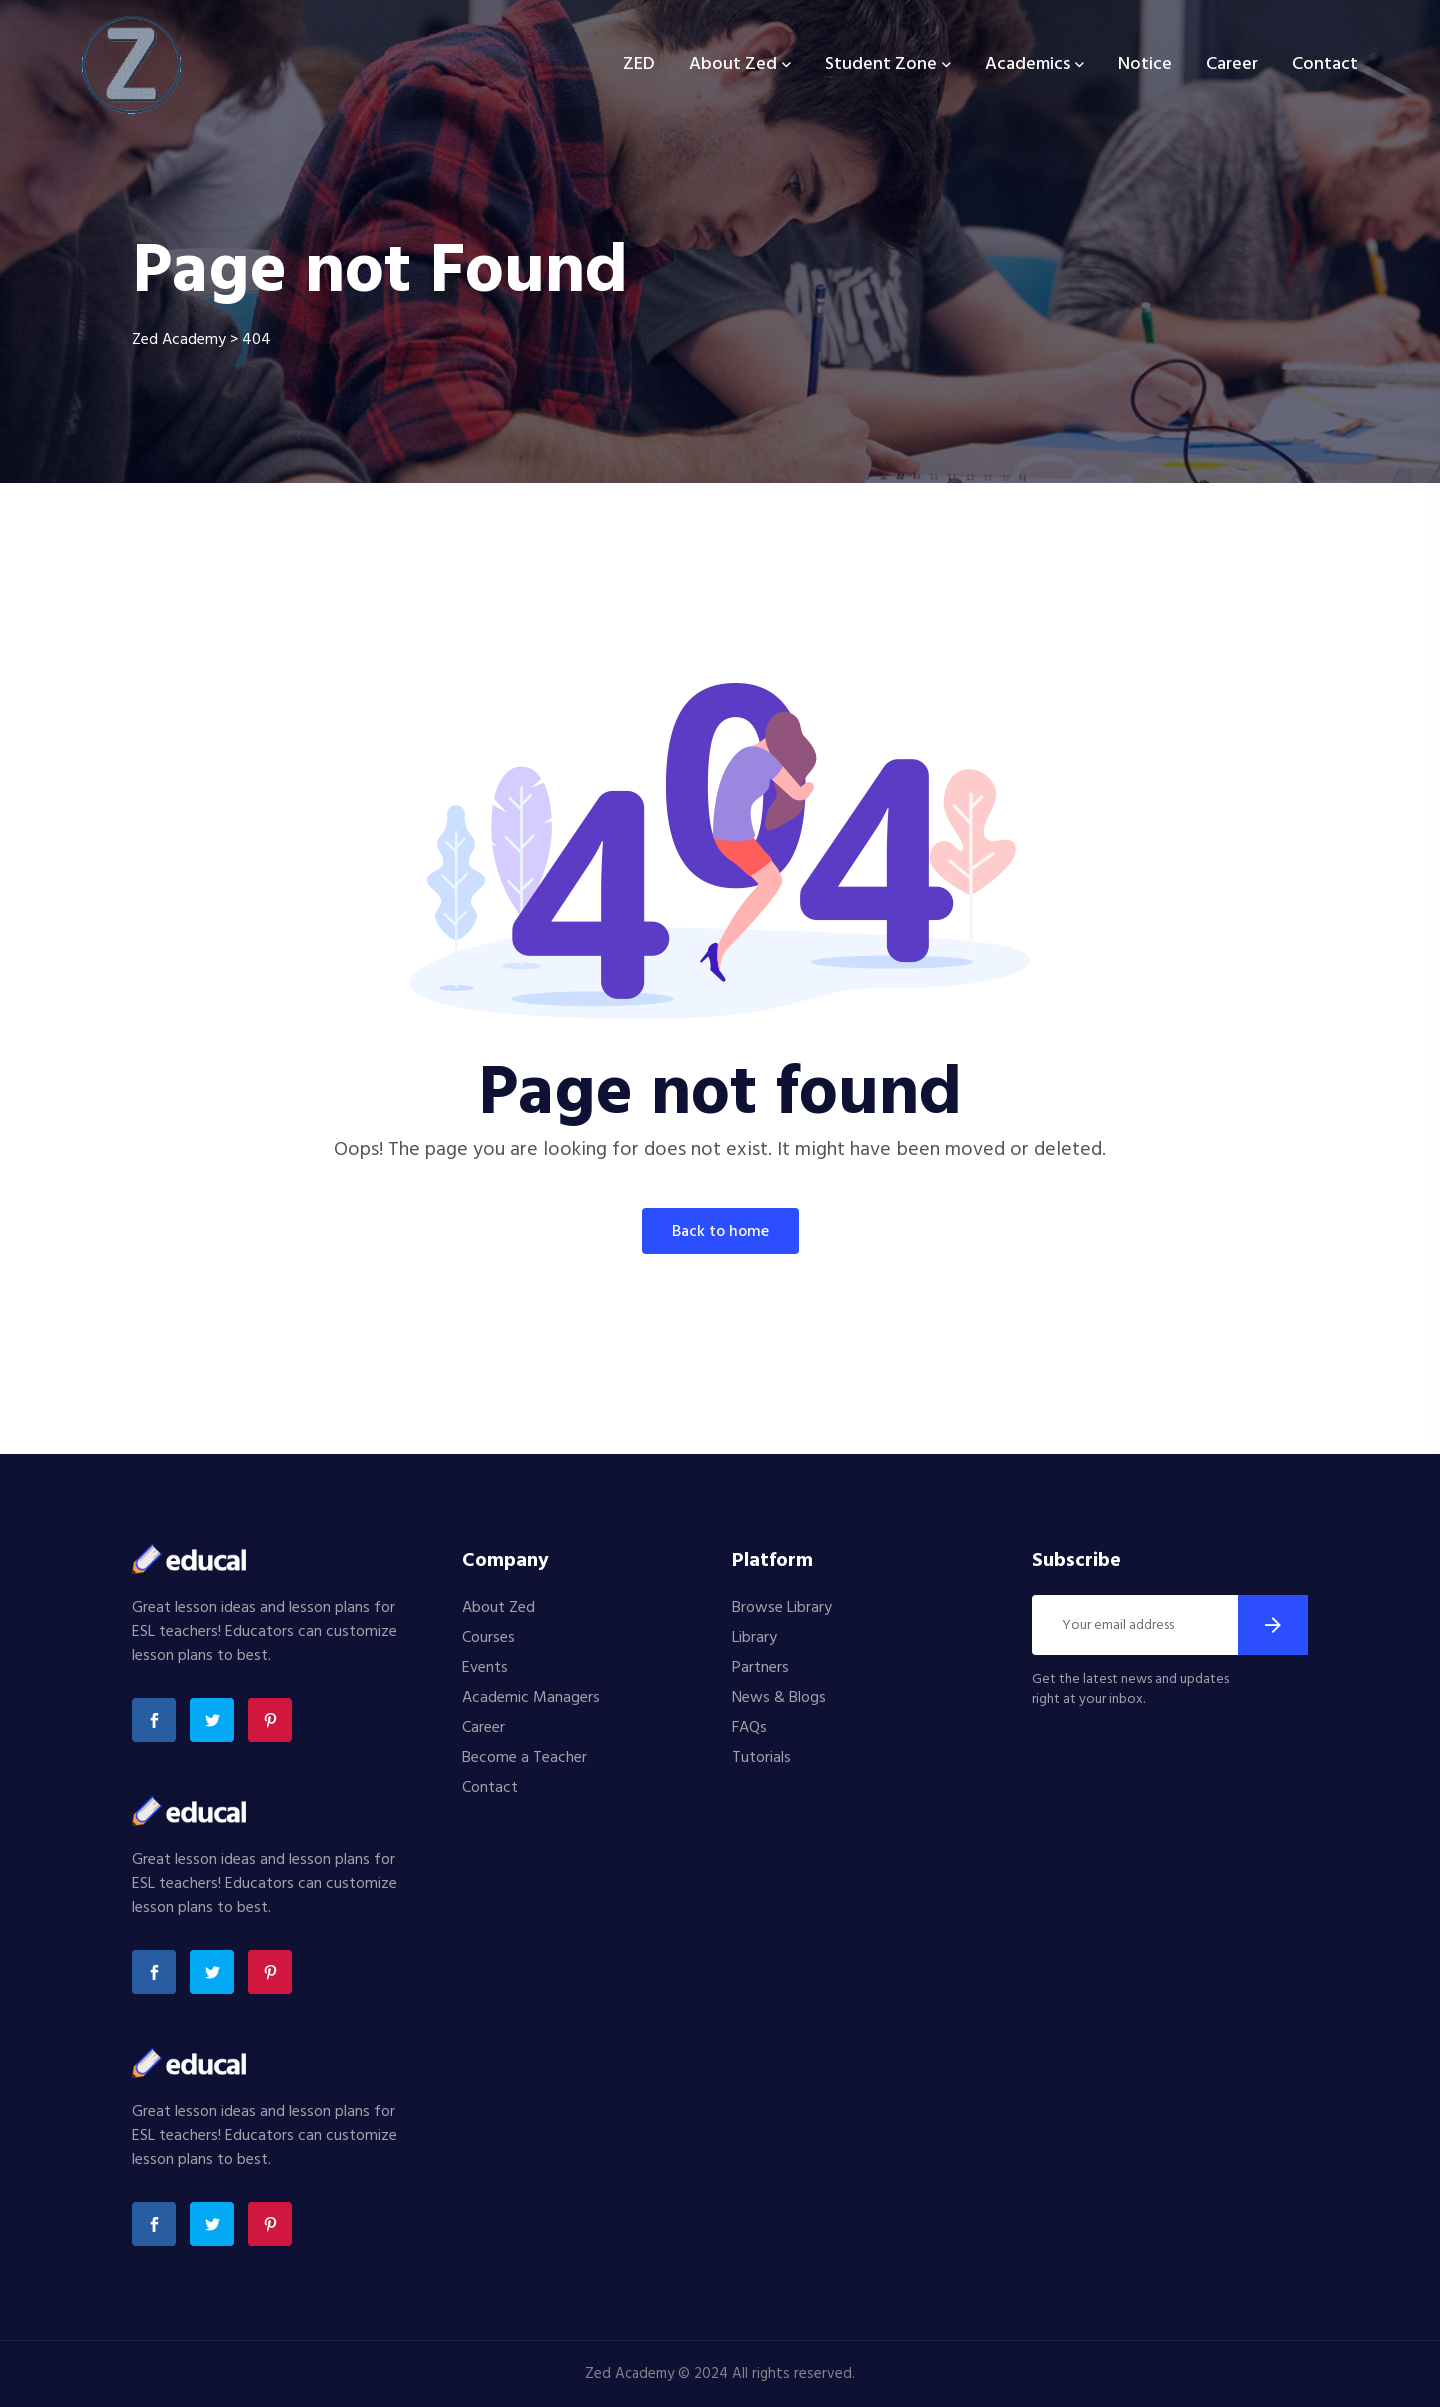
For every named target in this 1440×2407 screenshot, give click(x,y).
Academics (1027, 64)
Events (485, 1668)
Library (754, 1638)
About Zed (733, 64)
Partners (760, 1668)
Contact (1325, 64)
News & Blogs (779, 1698)
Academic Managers (531, 1698)
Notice (1145, 64)
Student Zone (881, 64)
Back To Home (720, 1232)
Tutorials (761, 1758)
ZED (639, 64)
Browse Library (782, 1608)
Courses (488, 1638)
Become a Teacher (524, 1758)
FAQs (749, 1728)
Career (1232, 64)
